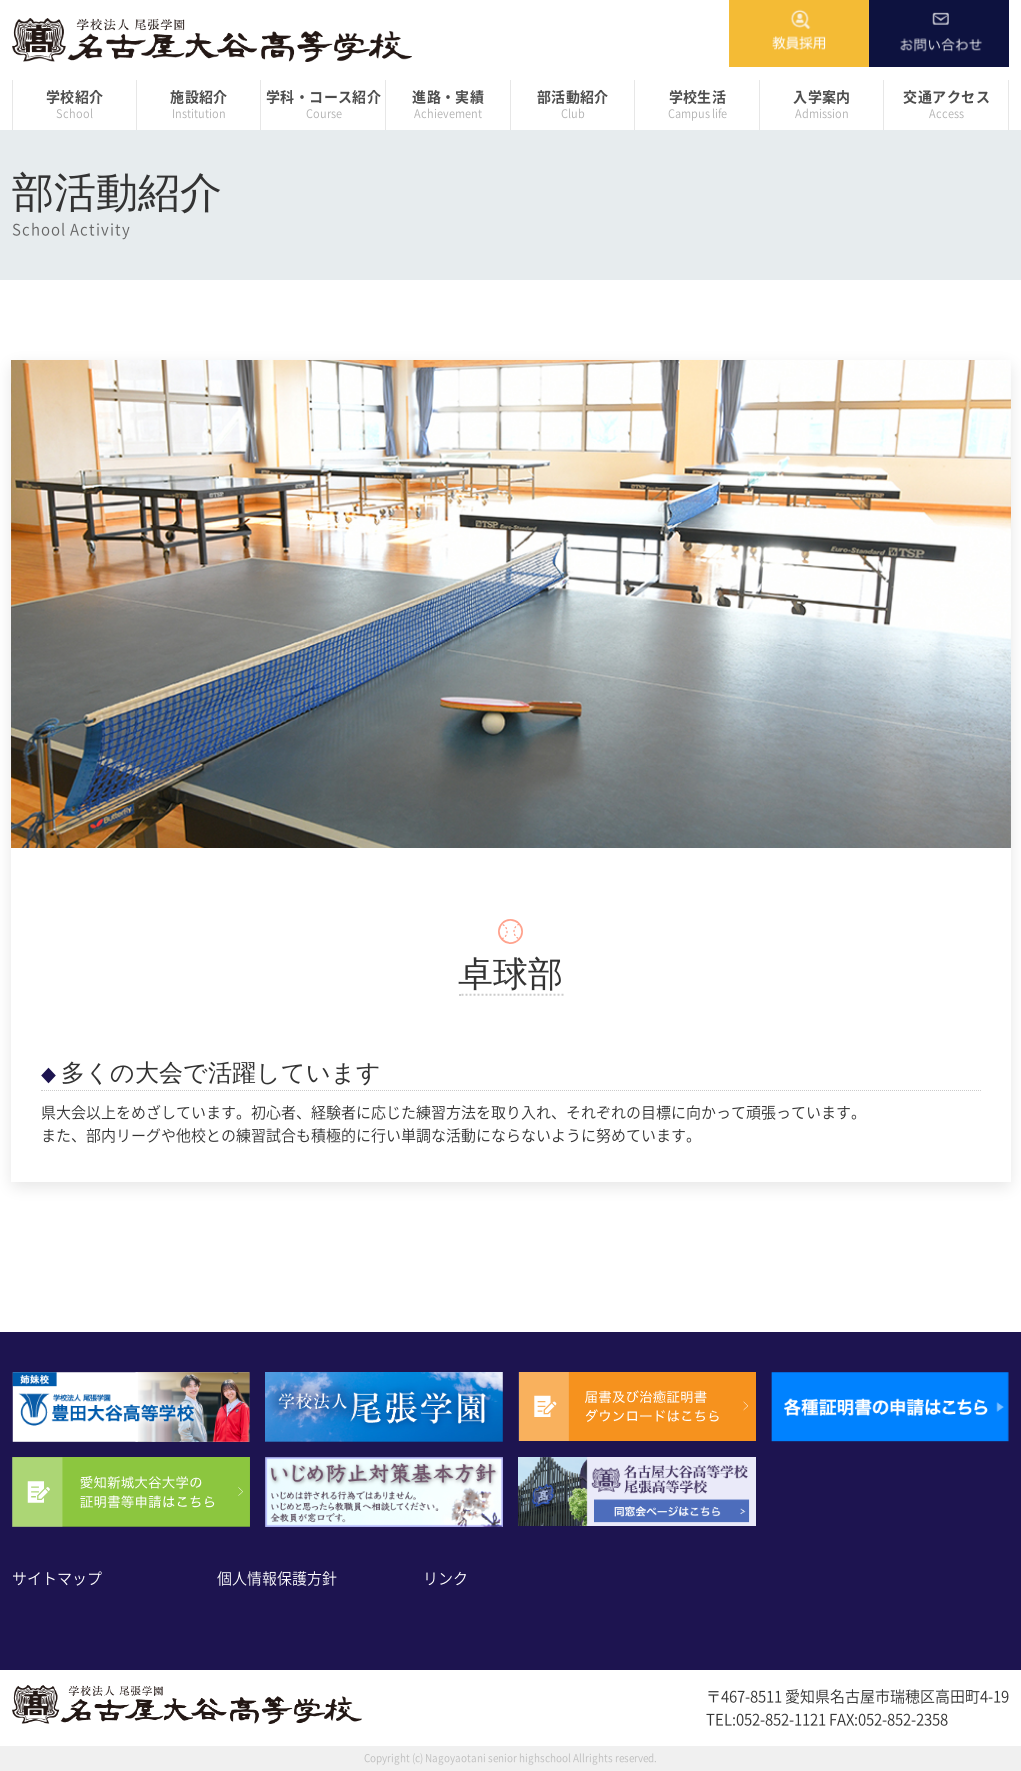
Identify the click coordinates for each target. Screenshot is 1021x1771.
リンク (445, 1578)
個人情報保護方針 (277, 1578)
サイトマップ (57, 1578)
